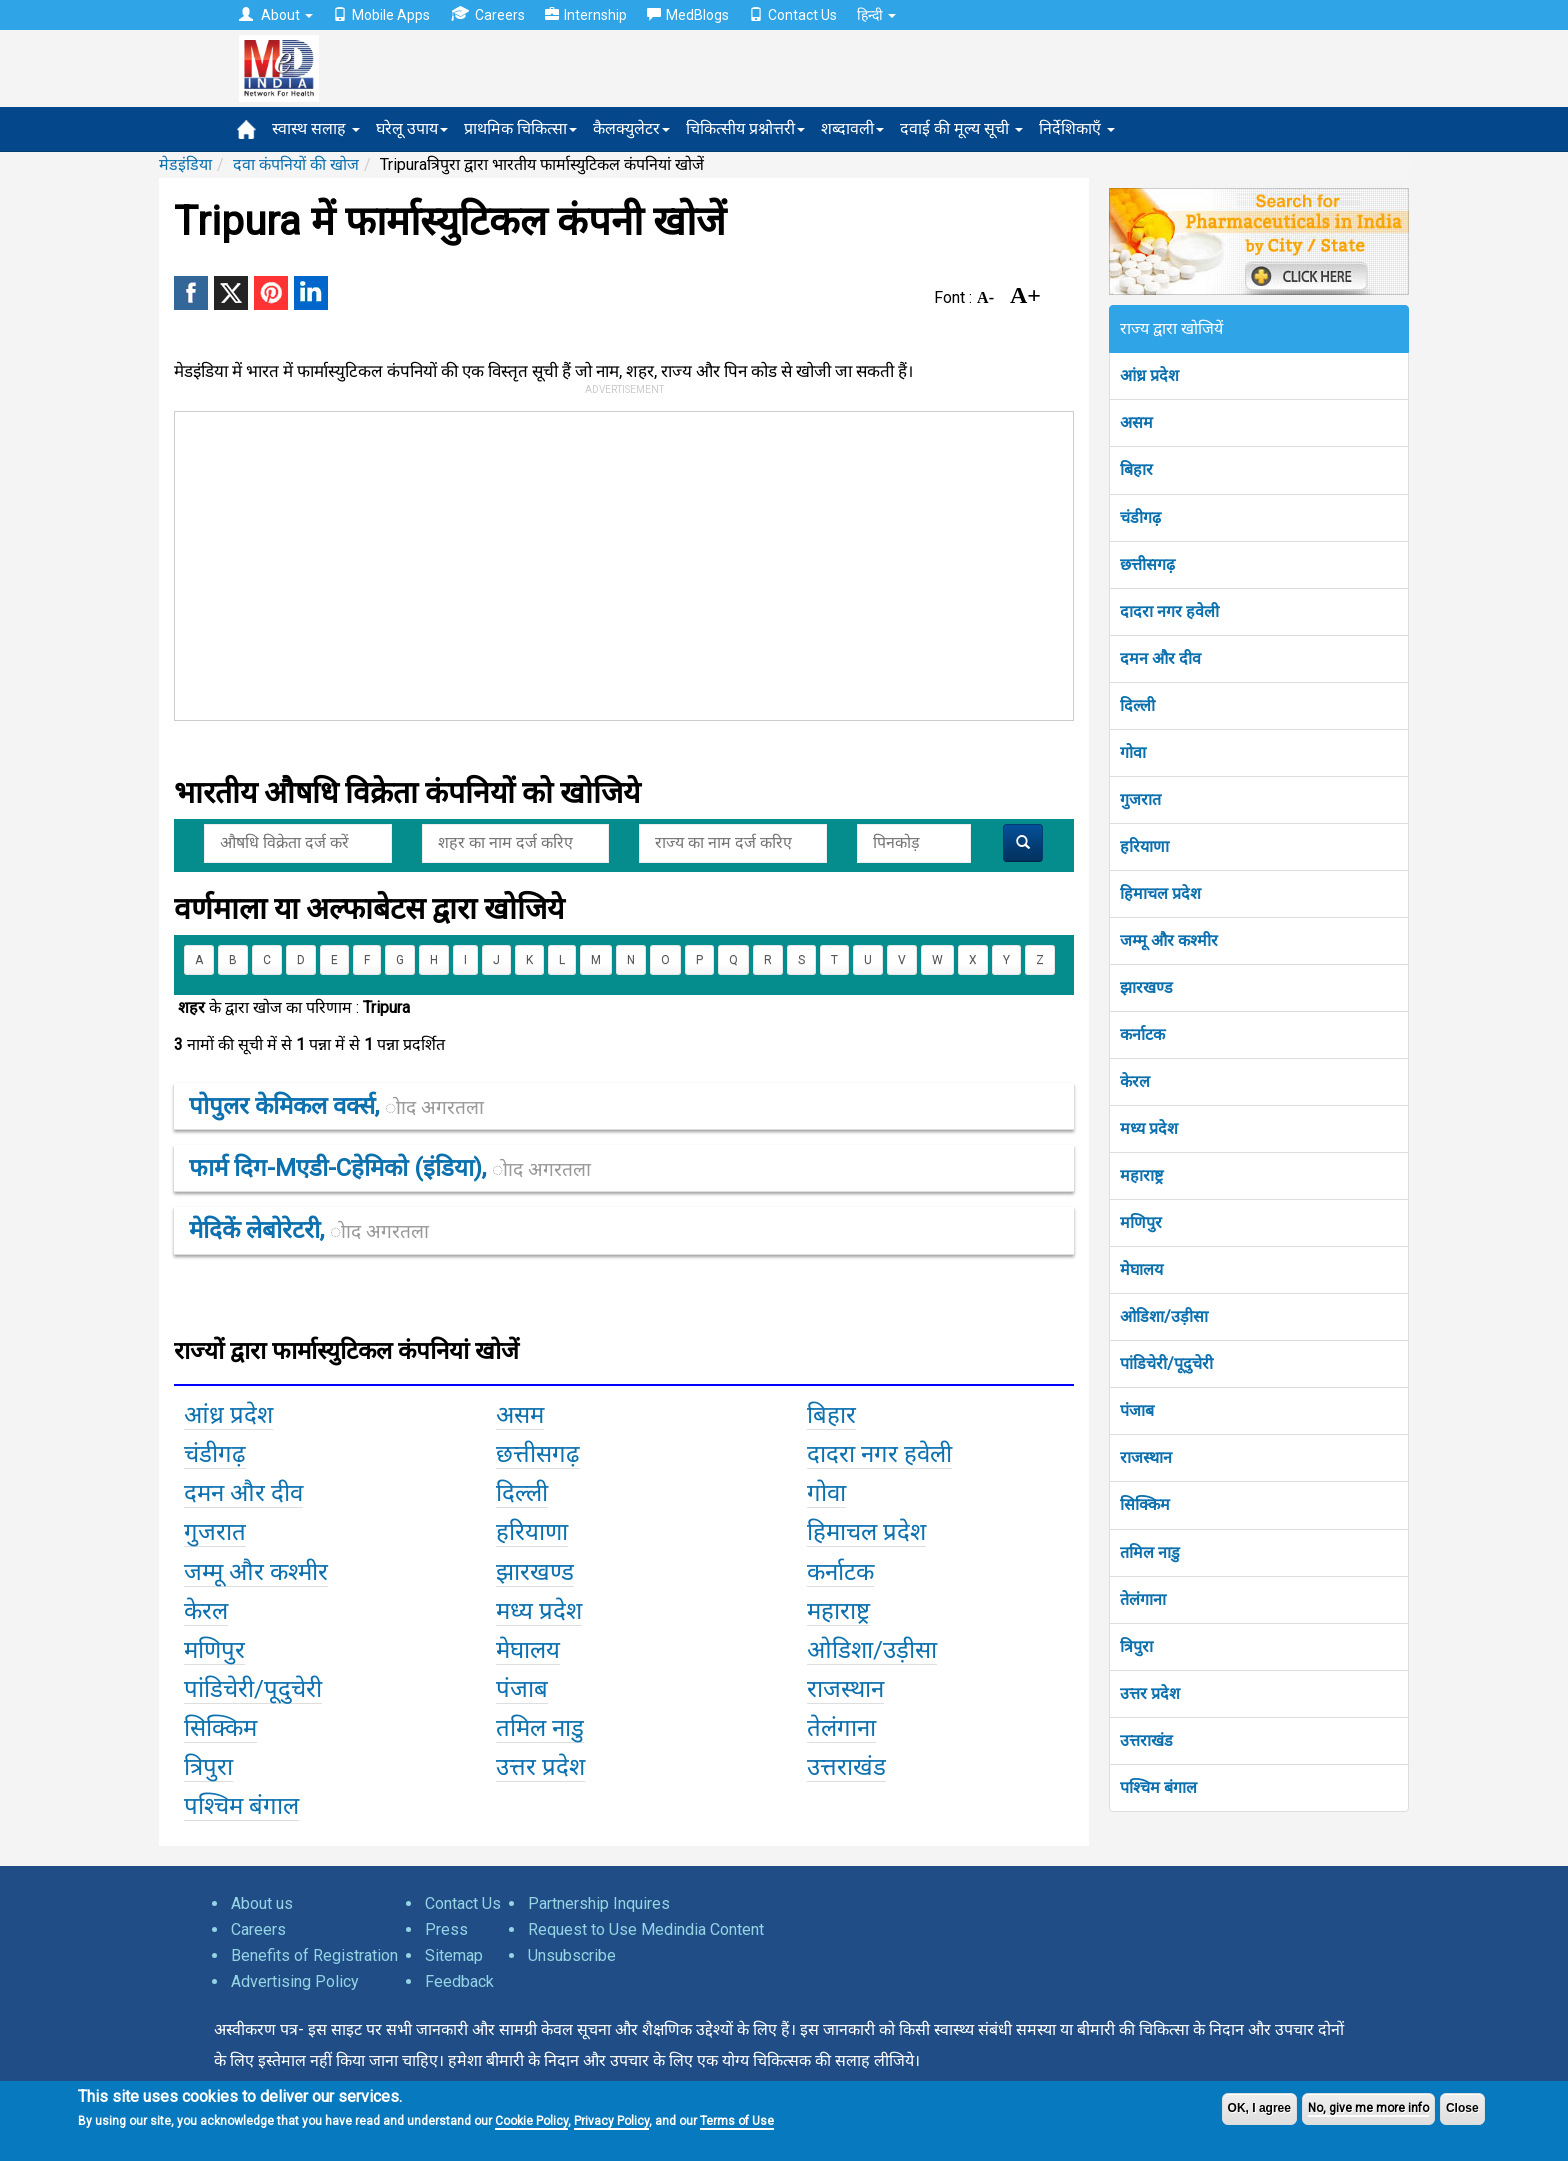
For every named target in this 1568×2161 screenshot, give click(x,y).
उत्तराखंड (1146, 1740)
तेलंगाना (1143, 1599)
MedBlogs (688, 15)
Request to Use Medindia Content (646, 1929)
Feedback (459, 1981)
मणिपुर (1141, 1222)
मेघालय (1141, 1269)
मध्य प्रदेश (1149, 1128)
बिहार (1136, 469)
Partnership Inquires (599, 1903)
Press (446, 1929)
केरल (1135, 1081)
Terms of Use (737, 2121)
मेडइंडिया (185, 164)
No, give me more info (1368, 2108)
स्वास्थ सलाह (316, 128)
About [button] (276, 15)
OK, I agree (1259, 2108)
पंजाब (1137, 1410)
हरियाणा (1144, 846)
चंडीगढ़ (1140, 517)
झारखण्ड (1146, 987)
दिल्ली (1137, 705)
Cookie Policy (531, 2121)
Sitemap (454, 1955)
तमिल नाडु (1150, 1552)
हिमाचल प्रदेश (1160, 893)
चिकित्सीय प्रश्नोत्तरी (745, 128)
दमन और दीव (1160, 658)
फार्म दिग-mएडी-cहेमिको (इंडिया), (390, 1168)
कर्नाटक (1142, 1034)
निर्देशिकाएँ (1077, 128)
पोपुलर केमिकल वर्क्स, (336, 1106)
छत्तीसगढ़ (1147, 564)
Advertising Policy (295, 1981)
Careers (487, 14)
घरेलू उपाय (412, 128)
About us (262, 1903)
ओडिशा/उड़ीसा (1164, 1316)
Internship (586, 15)
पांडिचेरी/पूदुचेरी (1166, 1363)
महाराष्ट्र (1141, 1175)
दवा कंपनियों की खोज (296, 164)
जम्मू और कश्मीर (1169, 940)
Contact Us (793, 15)
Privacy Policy (611, 2121)
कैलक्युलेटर (631, 128)
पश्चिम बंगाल (1158, 1787)
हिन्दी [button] (876, 15)
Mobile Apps (381, 15)
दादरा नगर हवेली (1169, 611)
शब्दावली (852, 128)
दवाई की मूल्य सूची (961, 128)
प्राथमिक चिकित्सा (520, 128)
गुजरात (1140, 799)
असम (1136, 422)
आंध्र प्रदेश (1149, 375)
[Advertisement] (615, 562)
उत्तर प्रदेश (1150, 1693)
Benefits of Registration (314, 1955)
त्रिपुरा (1136, 1646)
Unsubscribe (572, 1955)
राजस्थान (1146, 1457)
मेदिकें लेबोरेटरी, (309, 1230)
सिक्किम (1145, 1504)
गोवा (1133, 752)
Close (1462, 2108)
